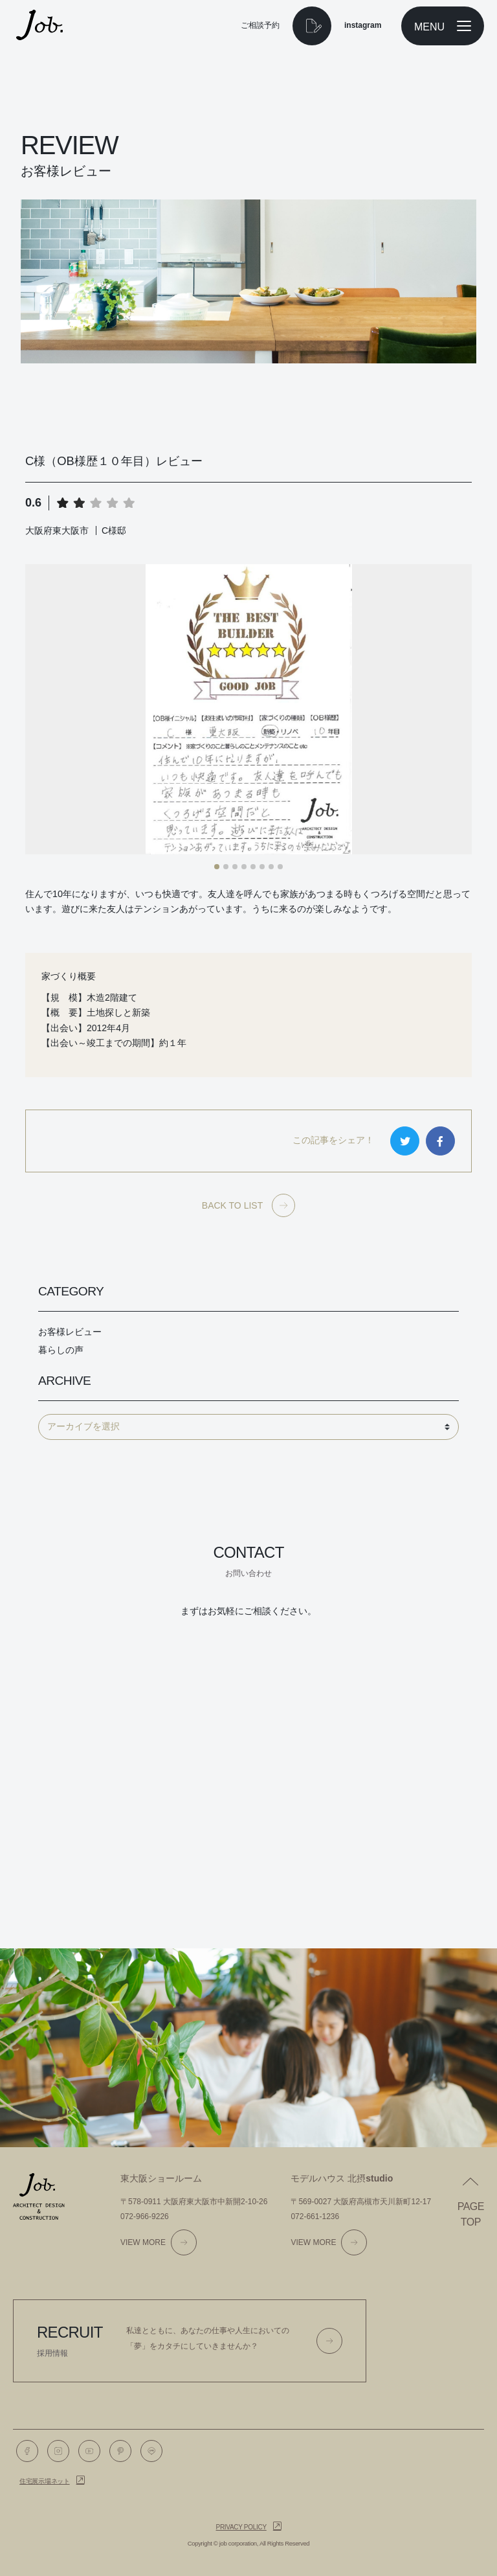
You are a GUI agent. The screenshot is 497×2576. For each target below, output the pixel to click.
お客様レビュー (70, 1332)
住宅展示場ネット (44, 2481)
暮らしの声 (60, 1350)
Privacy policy (241, 2527)
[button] (216, 866)
